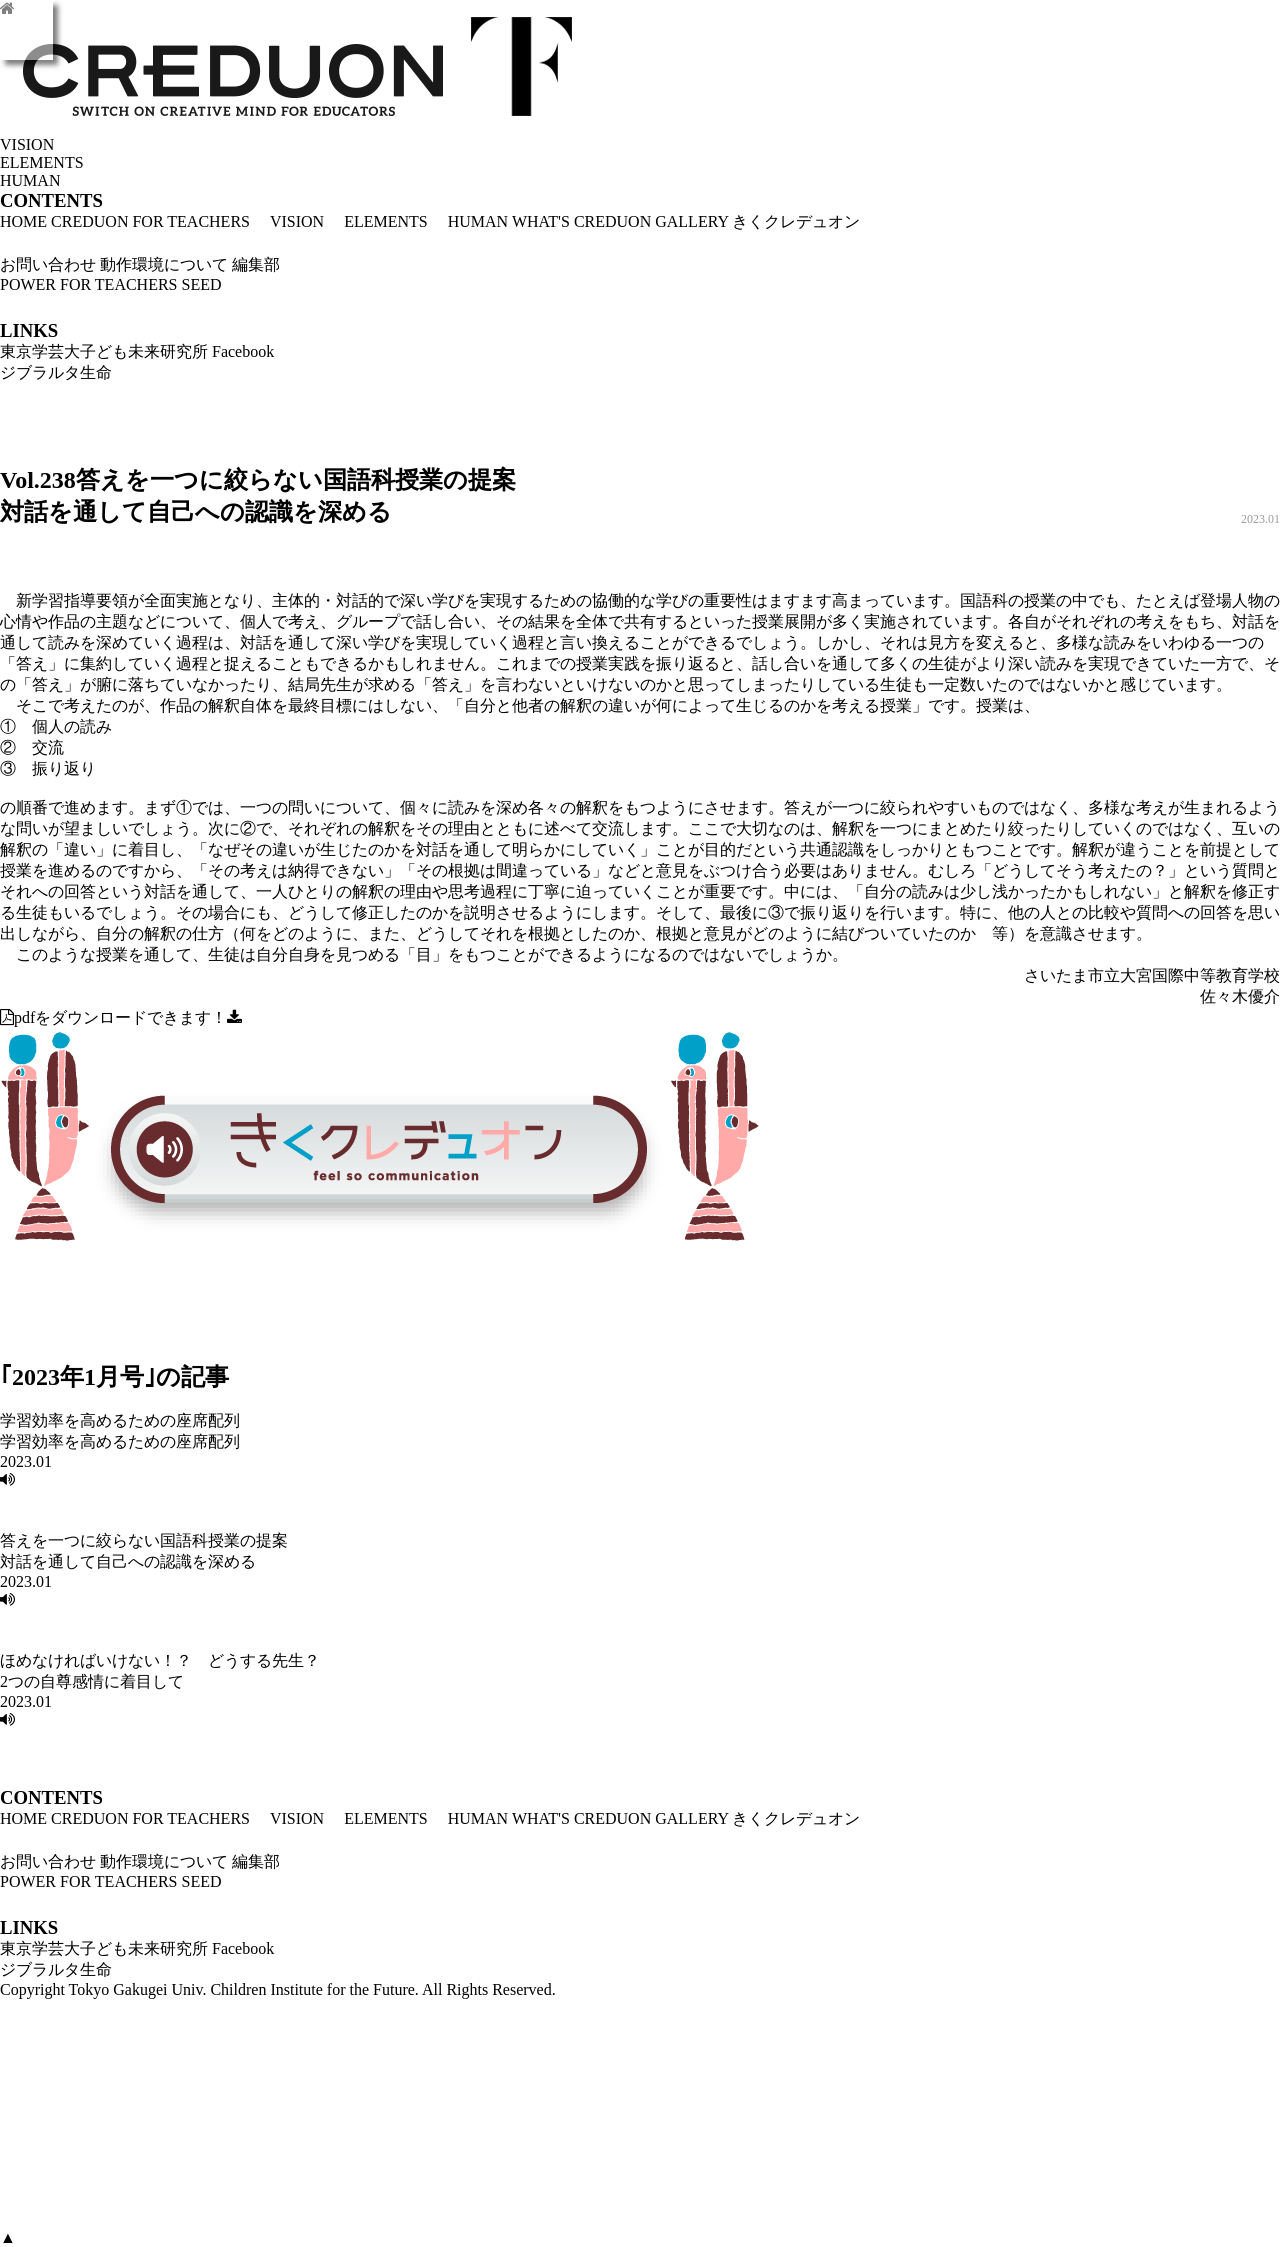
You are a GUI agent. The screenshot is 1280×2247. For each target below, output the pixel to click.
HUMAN (470, 221)
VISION (289, 221)
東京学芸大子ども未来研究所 (104, 351)
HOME (23, 221)
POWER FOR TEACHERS (89, 284)
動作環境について (164, 264)
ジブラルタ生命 (56, 372)
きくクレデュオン (796, 221)
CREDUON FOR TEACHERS (150, 221)
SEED (202, 284)
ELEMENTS (378, 221)
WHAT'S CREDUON (581, 221)
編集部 (256, 264)
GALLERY (691, 221)
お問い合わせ (48, 264)
